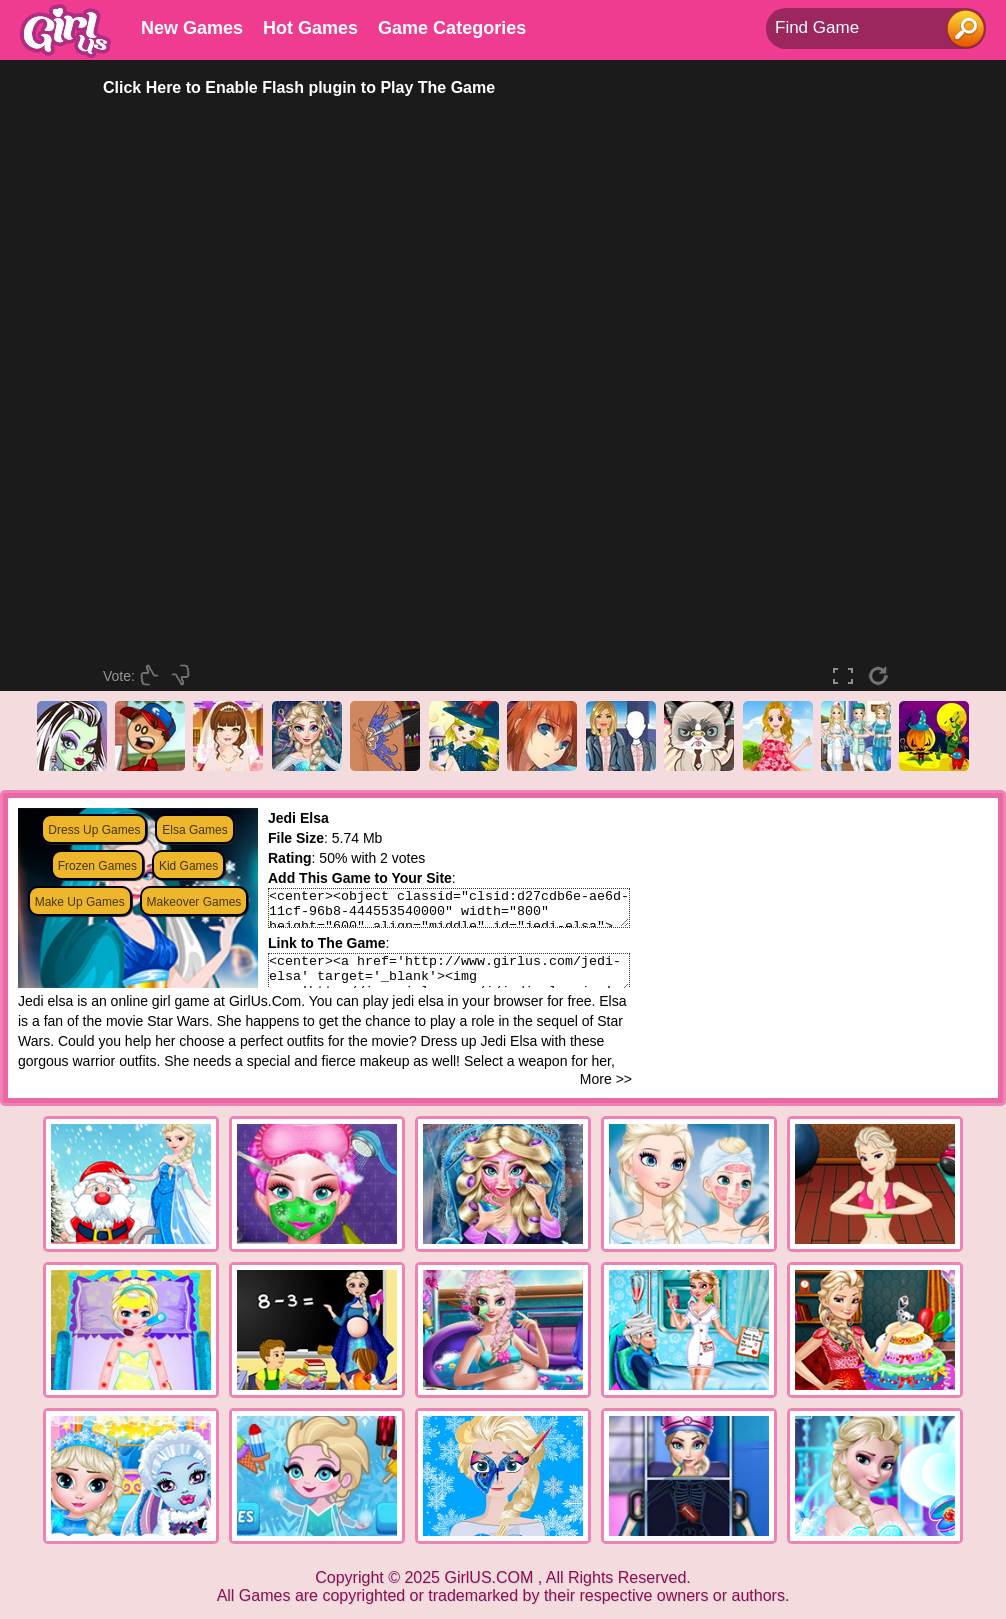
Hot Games (310, 28)
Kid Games (188, 866)
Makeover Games (194, 902)
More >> (606, 1079)
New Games (192, 28)
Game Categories (452, 28)
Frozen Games (97, 866)
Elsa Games (194, 830)
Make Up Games (80, 902)
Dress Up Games (94, 830)
